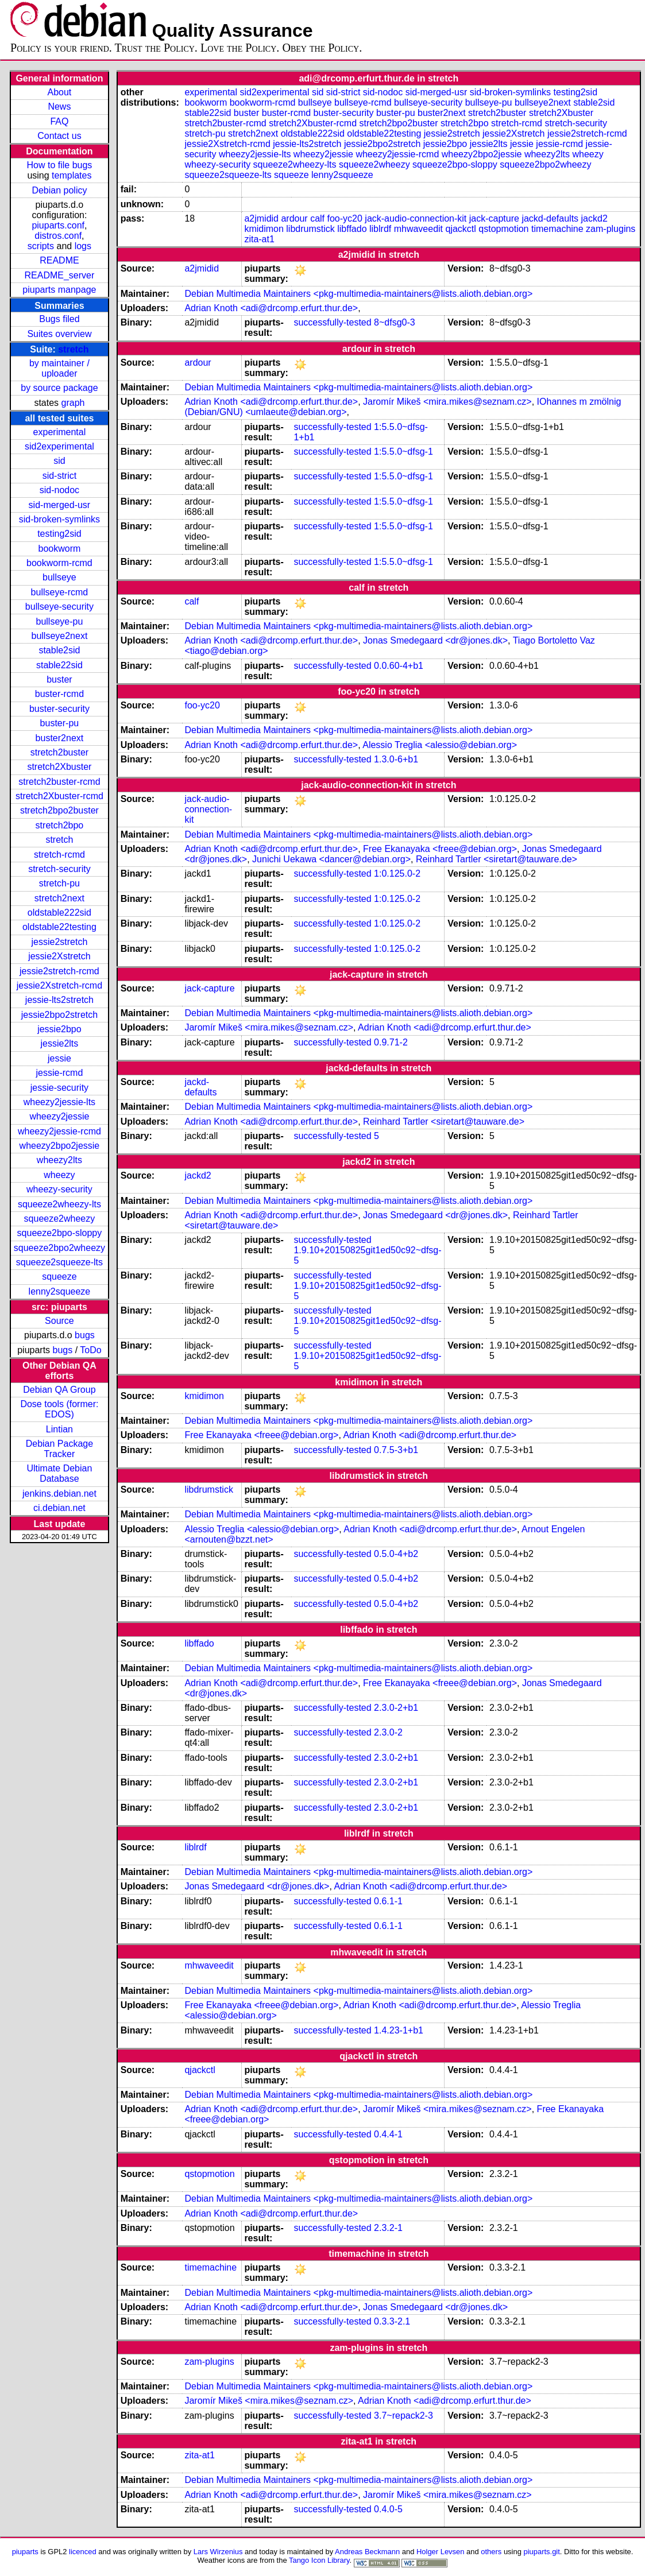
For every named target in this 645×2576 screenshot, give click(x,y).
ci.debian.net (59, 1508)
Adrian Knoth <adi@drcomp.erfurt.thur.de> (271, 308)
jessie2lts (60, 1043)
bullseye (59, 577)
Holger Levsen (440, 2551)
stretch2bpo (60, 825)
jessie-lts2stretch (59, 1000)
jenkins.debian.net (59, 1493)
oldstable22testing (59, 927)
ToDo (90, 1350)
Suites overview (59, 334)
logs (83, 246)
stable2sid (59, 650)
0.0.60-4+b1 (398, 666)
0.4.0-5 (388, 2509)
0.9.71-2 (391, 1042)
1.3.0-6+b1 (396, 759)
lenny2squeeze (60, 1291)
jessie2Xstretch (59, 956)
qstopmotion (503, 229)
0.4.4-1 (388, 2134)
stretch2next (59, 898)
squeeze (59, 1276)
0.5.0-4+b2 (396, 1554)
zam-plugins (610, 229)
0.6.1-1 (388, 1901)
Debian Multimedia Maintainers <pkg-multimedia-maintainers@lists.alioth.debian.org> (358, 294)
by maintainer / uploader (59, 368)
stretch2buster (59, 752)
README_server (60, 275)
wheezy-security (59, 1189)
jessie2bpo (59, 1029)
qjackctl (461, 229)
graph (73, 403)
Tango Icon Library (319, 2560)
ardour (294, 218)
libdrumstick (310, 229)
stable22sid (59, 665)
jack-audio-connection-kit (415, 218)
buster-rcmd (59, 694)
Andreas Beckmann (367, 2551)
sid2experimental (59, 446)
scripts (41, 246)
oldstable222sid (59, 912)
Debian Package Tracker (59, 1449)
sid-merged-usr (60, 505)
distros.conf (58, 236)
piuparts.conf (58, 225)
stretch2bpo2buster (59, 810)
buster (59, 679)
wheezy (59, 1175)
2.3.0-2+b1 (396, 1708)
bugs (85, 1335)
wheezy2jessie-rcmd (59, 1131)
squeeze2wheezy (59, 1218)
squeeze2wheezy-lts (59, 1204)
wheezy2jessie (59, 1116)
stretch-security (59, 869)
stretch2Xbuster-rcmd (59, 796)
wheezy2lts (59, 1160)
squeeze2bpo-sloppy (59, 1233)
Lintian (59, 1429)
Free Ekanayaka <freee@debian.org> (440, 849)
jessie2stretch (60, 942)
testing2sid (59, 534)
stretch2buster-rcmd (59, 782)
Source (59, 1321)
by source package (59, 388)
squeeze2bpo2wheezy (59, 1248)
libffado (351, 229)
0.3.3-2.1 (392, 2321)
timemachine (557, 229)
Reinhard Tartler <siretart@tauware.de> (496, 859)
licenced (82, 2551)
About (60, 92)
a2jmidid (261, 218)
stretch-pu (59, 883)
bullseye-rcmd (59, 592)
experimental (59, 432)
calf (317, 218)
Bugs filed (59, 319)
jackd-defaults (550, 218)
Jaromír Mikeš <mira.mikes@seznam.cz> (447, 401)
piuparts (25, 2551)
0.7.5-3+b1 (396, 1450)
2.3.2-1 (388, 2228)
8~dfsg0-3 (394, 322)
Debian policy (59, 190)
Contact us (59, 136)
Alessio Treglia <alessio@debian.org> (439, 745)
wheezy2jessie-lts (59, 1102)
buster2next (60, 738)
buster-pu (59, 723)
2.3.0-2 (388, 1732)
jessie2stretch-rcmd (59, 971)
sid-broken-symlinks (59, 519)
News (59, 106)
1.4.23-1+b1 (398, 2030)
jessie (59, 1058)
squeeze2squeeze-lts (59, 1262)
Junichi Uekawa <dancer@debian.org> (331, 859)
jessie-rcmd (59, 1073)
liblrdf (380, 229)
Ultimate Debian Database (59, 1473)
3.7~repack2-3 (403, 2415)
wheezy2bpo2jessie (60, 1146)
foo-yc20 (344, 218)
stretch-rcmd (59, 854)
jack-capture (494, 218)
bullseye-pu (59, 621)
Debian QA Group (59, 1389)
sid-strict (60, 476)
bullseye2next (59, 636)
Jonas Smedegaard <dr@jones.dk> (435, 640)
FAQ (59, 121)
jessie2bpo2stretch (59, 1015)
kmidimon (263, 229)
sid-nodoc (59, 490)
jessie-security (59, 1088)
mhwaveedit (418, 229)
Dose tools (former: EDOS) (59, 1409)
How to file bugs (59, 165)
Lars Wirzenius (218, 2551)
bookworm (59, 548)
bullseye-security (59, 606)
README (59, 260)
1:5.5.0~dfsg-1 (403, 451)
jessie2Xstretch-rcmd (59, 985)
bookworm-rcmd (59, 563)
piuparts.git (541, 2551)
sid (59, 461)
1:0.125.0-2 (397, 873)
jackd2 (594, 218)
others (491, 2551)
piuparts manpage (59, 290)
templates (71, 175)
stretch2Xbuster (59, 767)
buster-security (59, 709)
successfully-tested (332, 322)
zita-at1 (259, 239)
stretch (73, 349)
